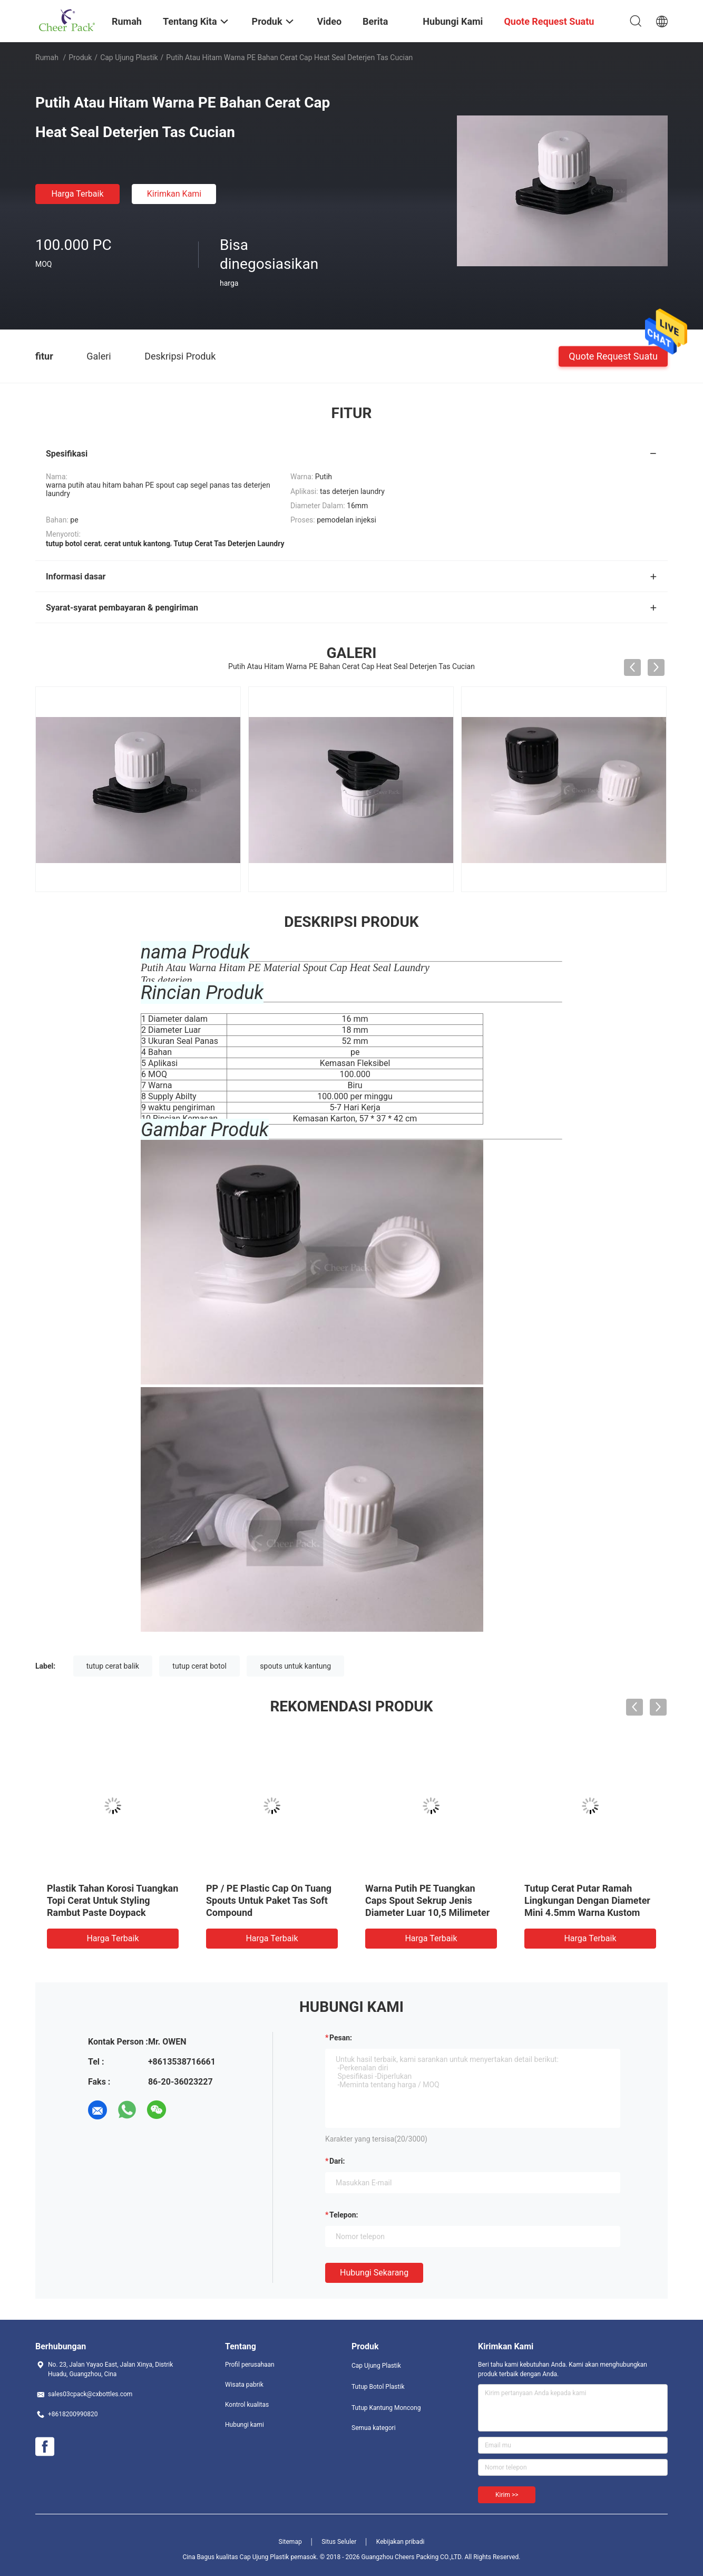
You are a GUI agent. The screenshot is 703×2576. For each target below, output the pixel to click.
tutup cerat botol (199, 1666)
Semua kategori (374, 2428)
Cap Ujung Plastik (129, 57)
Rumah (46, 57)
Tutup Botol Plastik (378, 2386)
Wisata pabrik (244, 2384)
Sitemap (290, 2541)
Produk (80, 57)
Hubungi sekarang (374, 2273)
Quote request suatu (613, 355)
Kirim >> (506, 2494)
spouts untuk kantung (295, 1666)
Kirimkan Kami (174, 194)
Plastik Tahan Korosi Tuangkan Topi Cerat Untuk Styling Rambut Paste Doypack (112, 1900)
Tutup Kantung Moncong (386, 2408)
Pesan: (340, 2037)
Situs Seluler (338, 2541)
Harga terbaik (77, 194)
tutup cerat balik (112, 1666)
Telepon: (343, 2215)
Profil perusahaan (250, 2364)
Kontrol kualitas (247, 2404)
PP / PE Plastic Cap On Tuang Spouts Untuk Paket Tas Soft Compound (268, 1900)
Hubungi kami (244, 2424)
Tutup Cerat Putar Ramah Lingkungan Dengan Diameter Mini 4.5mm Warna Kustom (587, 1900)
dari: (337, 2161)
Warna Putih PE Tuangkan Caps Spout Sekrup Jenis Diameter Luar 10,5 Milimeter (427, 1900)
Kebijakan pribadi (400, 2541)
